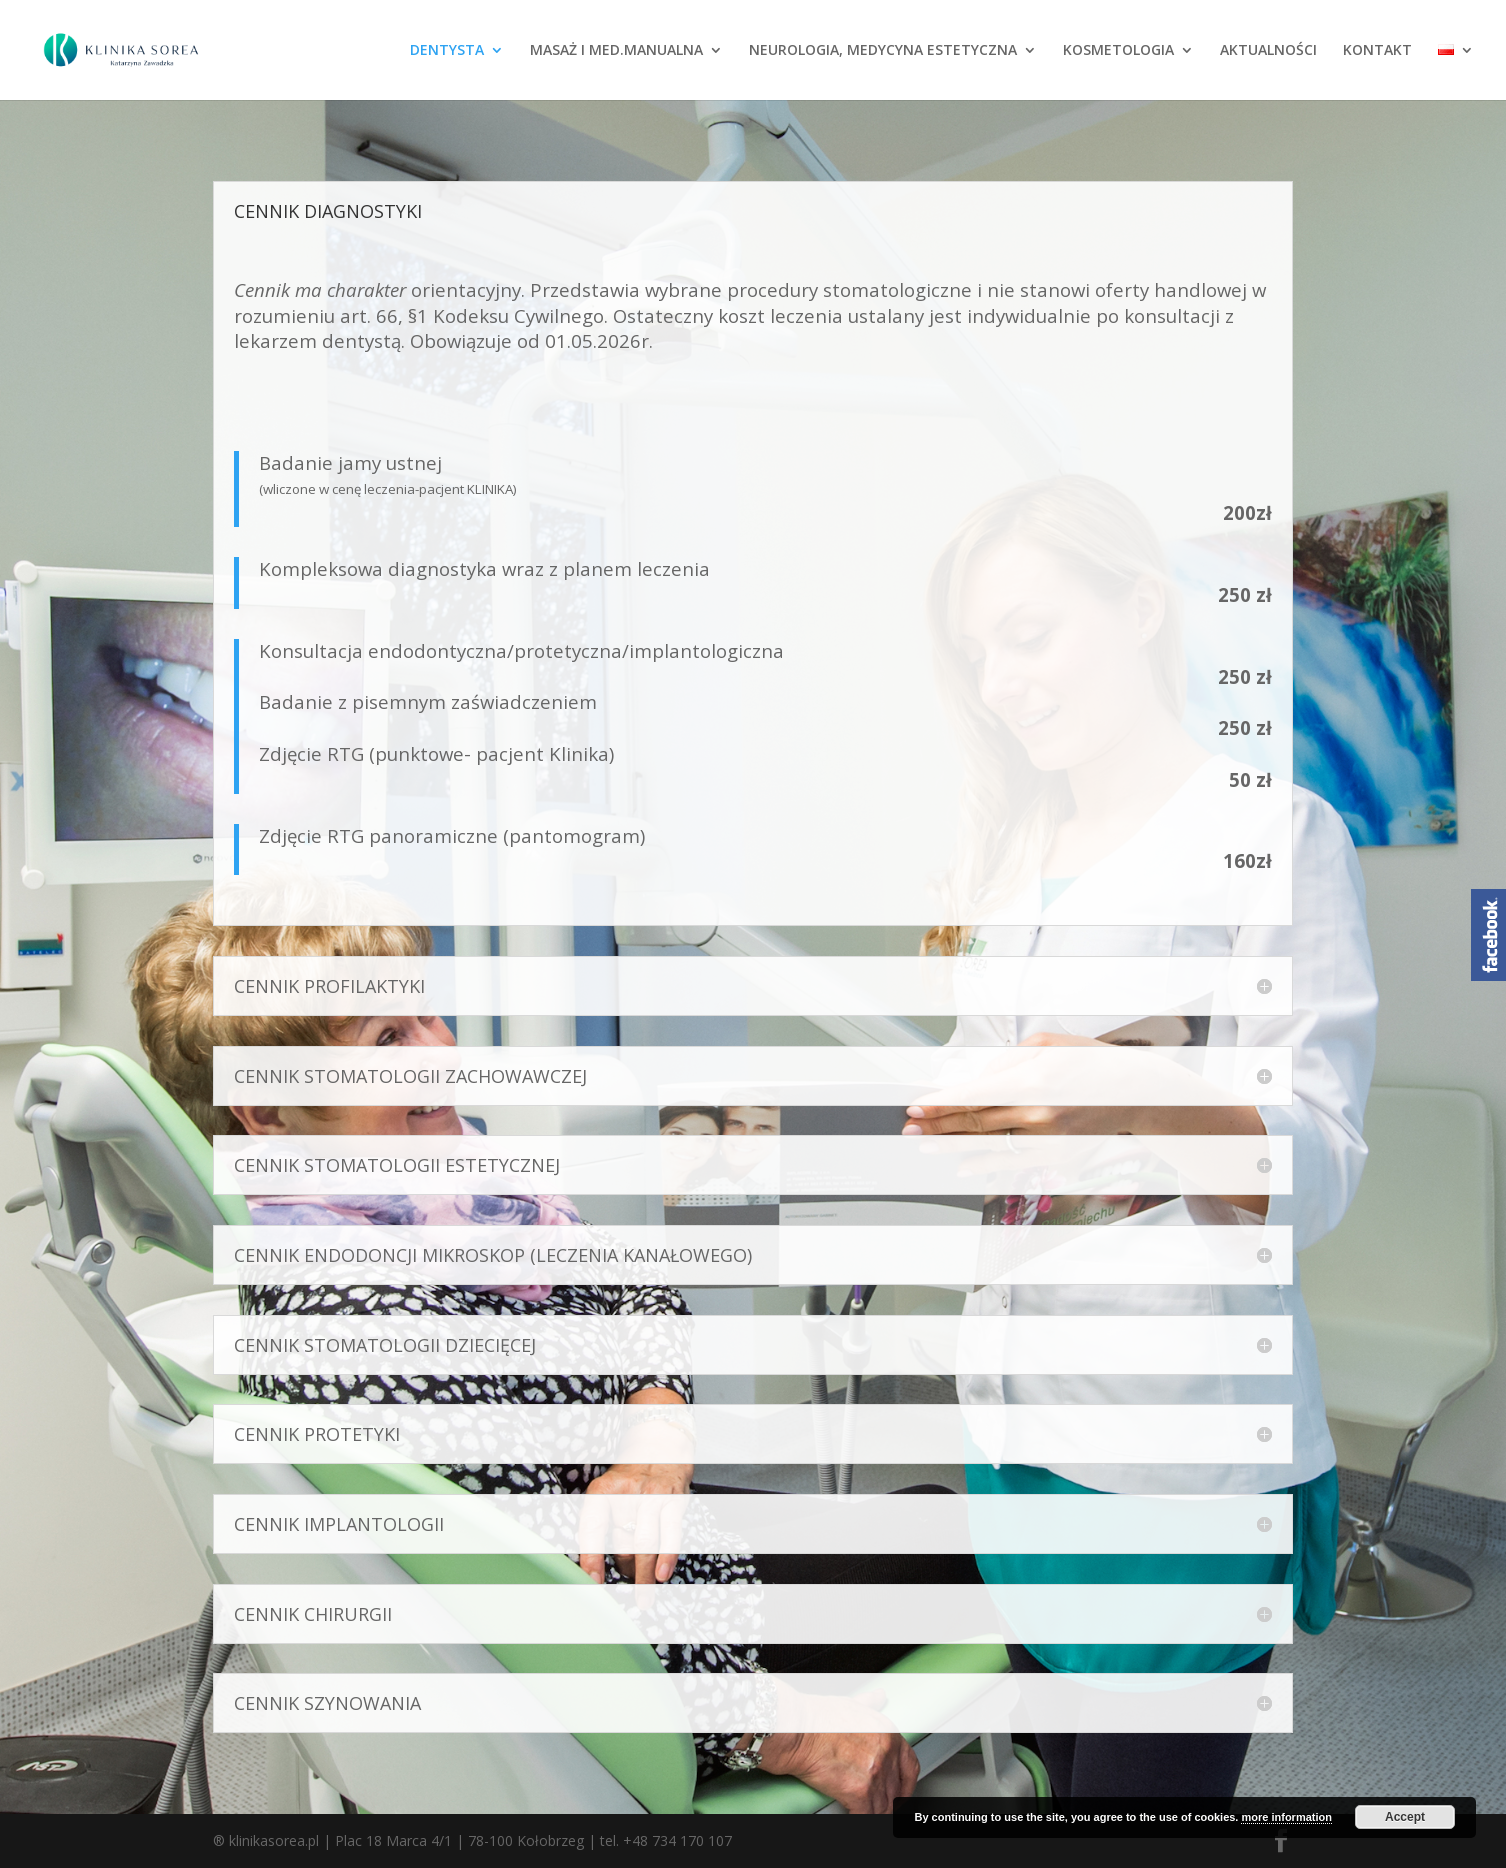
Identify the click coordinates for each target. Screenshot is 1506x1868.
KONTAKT (1377, 51)
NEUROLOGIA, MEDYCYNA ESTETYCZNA (883, 51)
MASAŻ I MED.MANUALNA (616, 51)
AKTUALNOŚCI (1268, 51)
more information (1286, 1817)
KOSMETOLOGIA (1118, 51)
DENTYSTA (447, 51)
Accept (1405, 1817)
